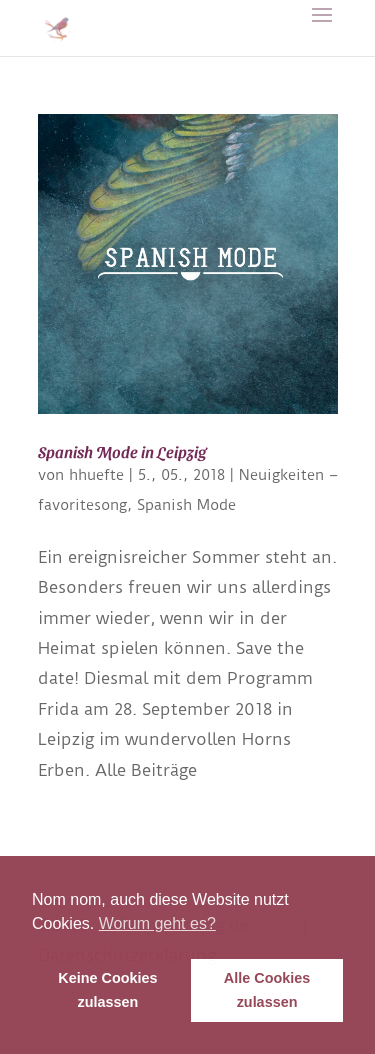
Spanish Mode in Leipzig (122, 451)
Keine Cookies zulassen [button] (107, 990)
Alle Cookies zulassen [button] (267, 990)
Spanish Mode (186, 505)
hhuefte (96, 475)
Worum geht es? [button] (157, 923)
